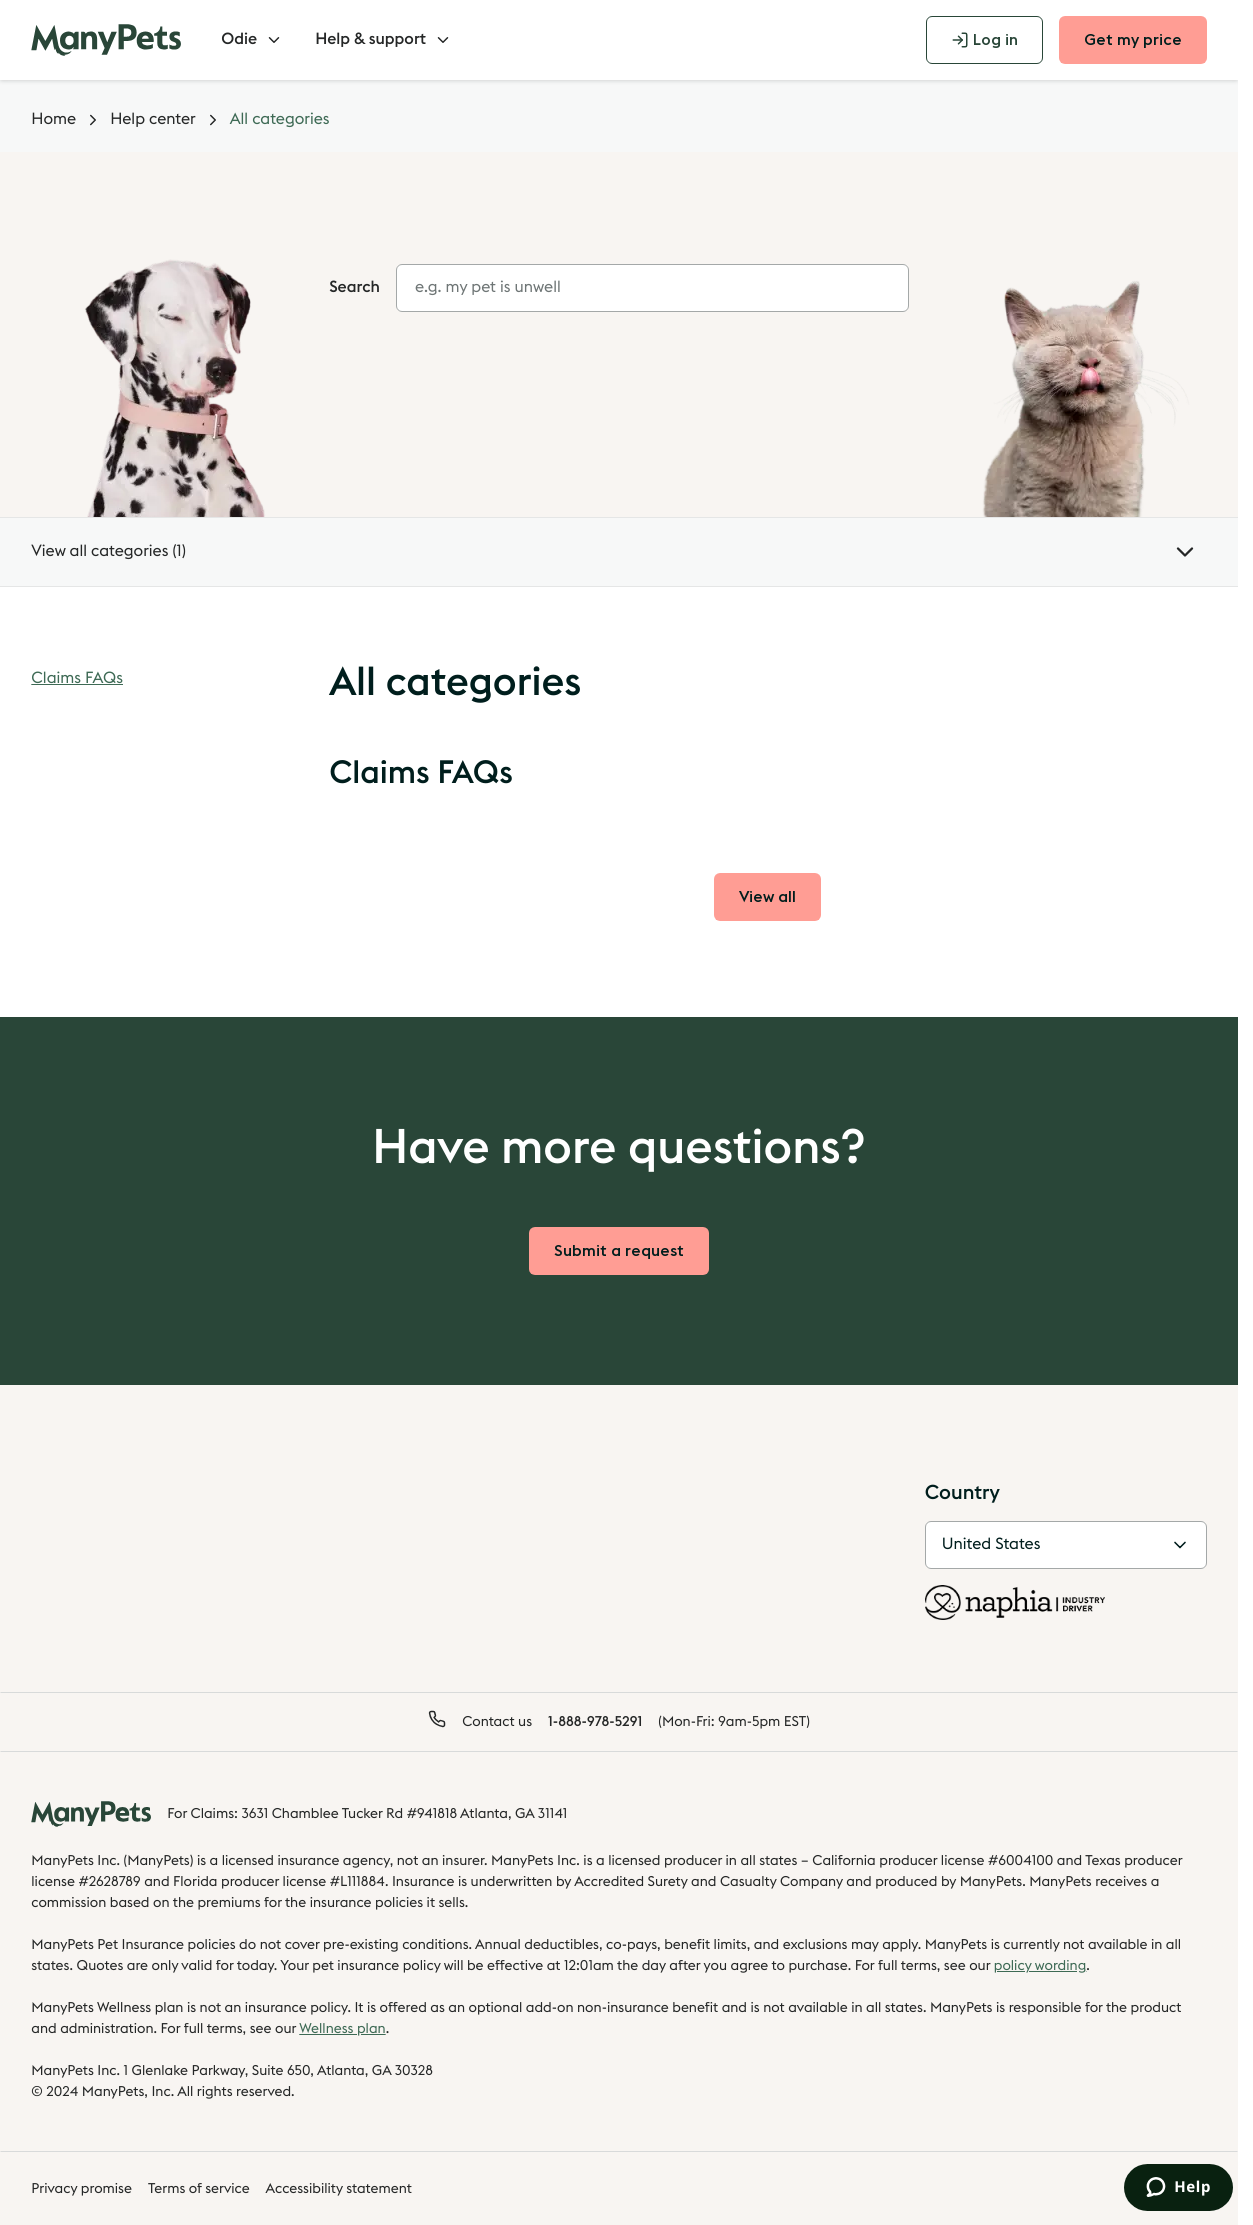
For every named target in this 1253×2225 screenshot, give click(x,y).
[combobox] (652, 288)
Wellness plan (342, 2029)
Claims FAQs (77, 679)
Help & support (383, 40)
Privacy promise (81, 2189)
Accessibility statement (339, 2189)
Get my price (1133, 40)
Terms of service (199, 2189)
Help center (153, 120)
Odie (252, 40)
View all (780, 903)
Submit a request (619, 1251)
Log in (984, 40)
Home (53, 120)
